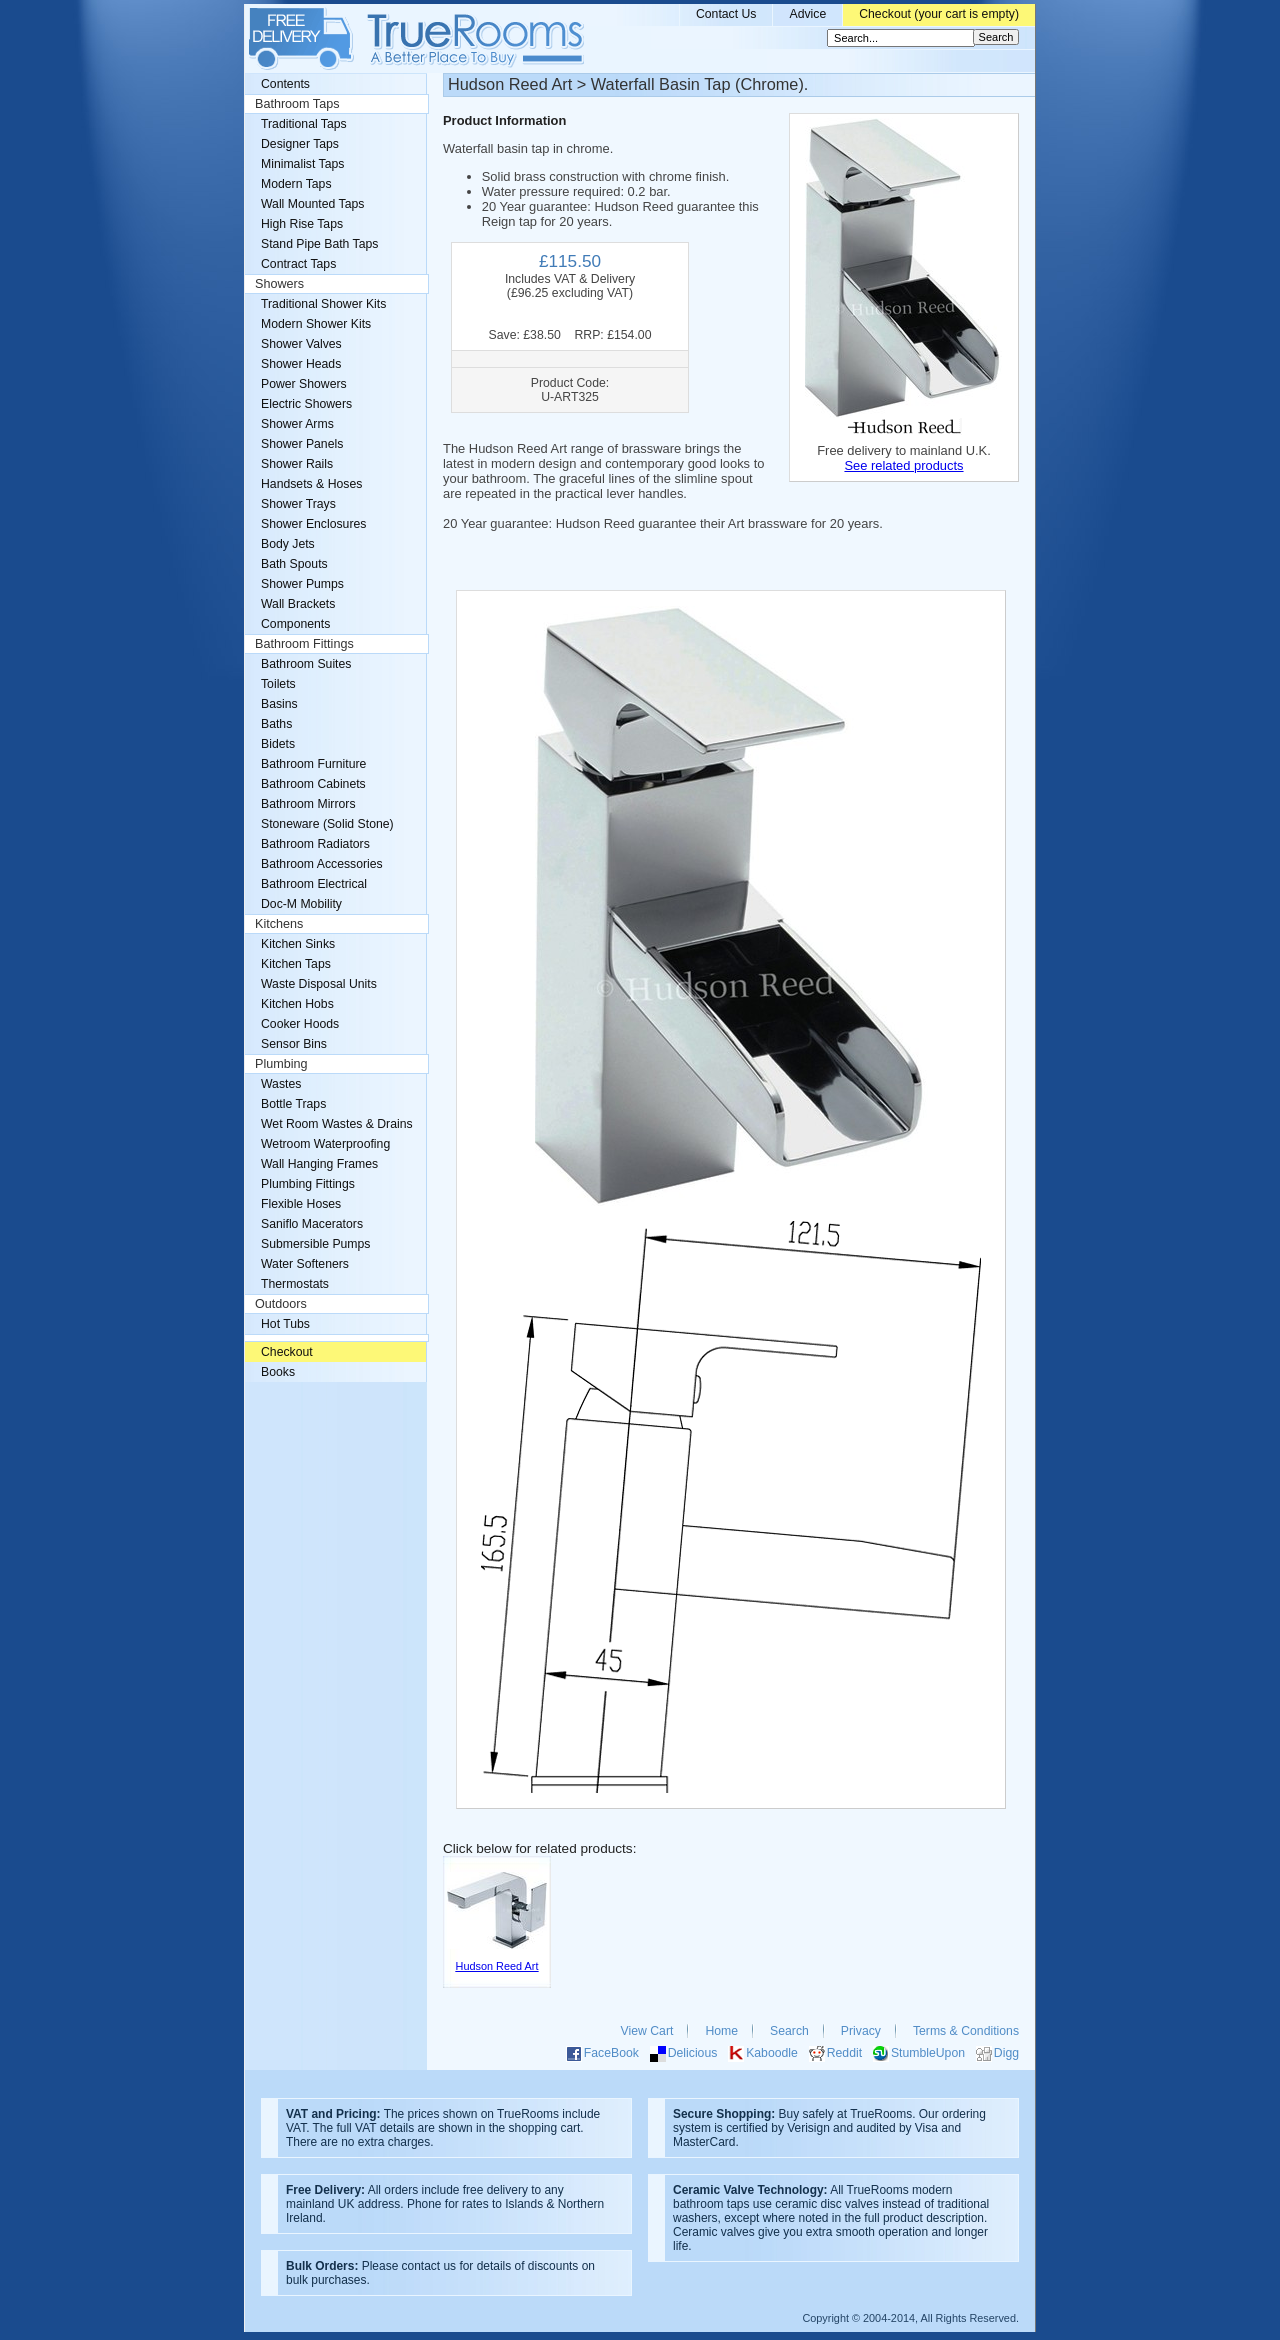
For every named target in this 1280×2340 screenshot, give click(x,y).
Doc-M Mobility (301, 904)
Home (721, 2031)
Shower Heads (301, 364)
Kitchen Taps (296, 964)
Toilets (278, 684)
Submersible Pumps (315, 1244)
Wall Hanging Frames (319, 1164)
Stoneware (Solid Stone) (327, 824)
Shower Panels (302, 444)
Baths (276, 724)
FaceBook (611, 2053)
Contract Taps (298, 264)
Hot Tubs (285, 1324)
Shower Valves (301, 344)
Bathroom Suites (306, 664)
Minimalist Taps (302, 164)
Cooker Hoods (300, 1024)
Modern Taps (296, 184)
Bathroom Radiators (315, 844)
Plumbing (281, 1064)
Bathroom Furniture (313, 764)
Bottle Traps (293, 1104)
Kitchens (279, 924)
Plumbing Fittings (308, 1184)
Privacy (861, 2031)
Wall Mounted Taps (312, 204)
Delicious (693, 2053)
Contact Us (726, 14)
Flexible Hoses (301, 1204)
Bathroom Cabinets (313, 784)
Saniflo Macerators (312, 1224)
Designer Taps (300, 144)
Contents (285, 84)
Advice (807, 14)
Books (278, 1372)
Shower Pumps (302, 584)
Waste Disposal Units (319, 984)
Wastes (281, 1084)
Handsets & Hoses (311, 484)
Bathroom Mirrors (308, 804)
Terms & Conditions (966, 2031)
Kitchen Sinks (298, 944)
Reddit (844, 2053)
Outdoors (281, 1304)
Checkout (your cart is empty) (939, 14)
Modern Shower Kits (316, 324)
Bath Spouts (294, 564)
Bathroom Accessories (322, 864)
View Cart (647, 2031)
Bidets (278, 744)
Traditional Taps (304, 124)
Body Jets (288, 544)
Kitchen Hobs (297, 1004)
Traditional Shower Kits (323, 304)
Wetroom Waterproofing (325, 1144)
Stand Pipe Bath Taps (319, 244)
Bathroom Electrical (314, 884)
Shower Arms (297, 424)
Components (295, 624)
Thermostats (295, 1284)
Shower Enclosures (313, 524)
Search (789, 2031)
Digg (1006, 2053)
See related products (903, 465)
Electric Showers (306, 404)
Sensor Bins (294, 1044)
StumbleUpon (928, 2053)
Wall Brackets (298, 604)
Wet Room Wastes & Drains (337, 1124)
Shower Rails (297, 464)
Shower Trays (298, 504)
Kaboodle (772, 2053)
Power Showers (304, 384)
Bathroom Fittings (304, 644)
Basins (279, 704)
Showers (279, 284)
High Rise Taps (302, 224)
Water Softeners (305, 1264)
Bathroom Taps (297, 104)
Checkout (287, 1352)
